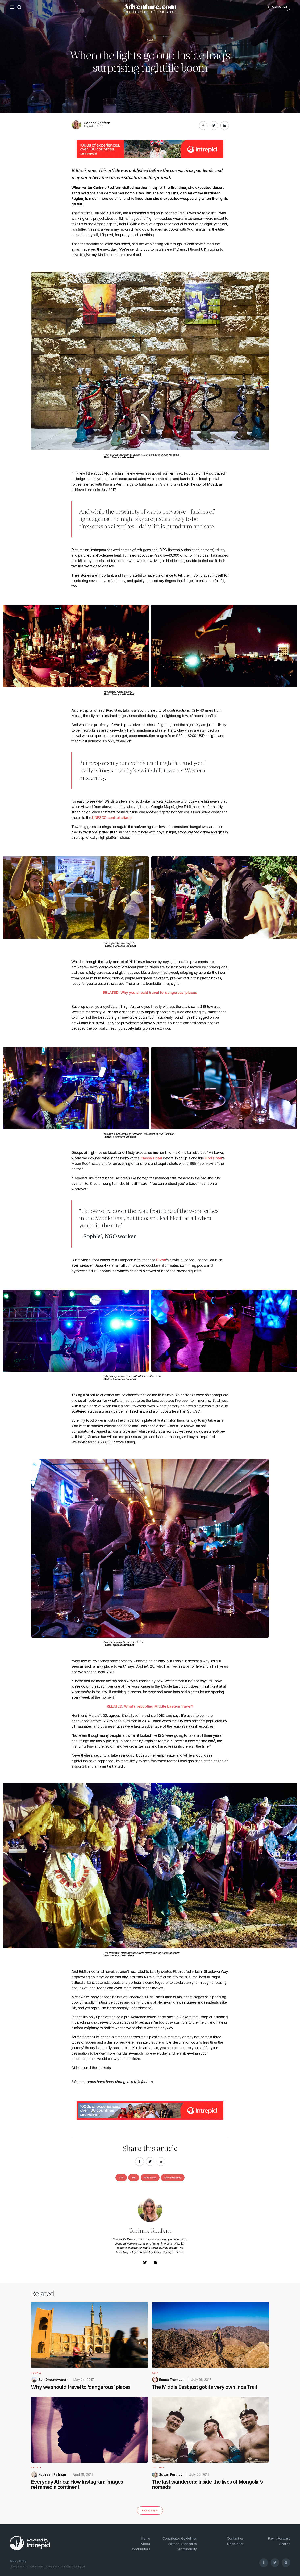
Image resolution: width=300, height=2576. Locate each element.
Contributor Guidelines (179, 2538)
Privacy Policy (18, 2561)
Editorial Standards (182, 2544)
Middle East (150, 2177)
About (145, 2544)
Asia (150, 40)
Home (145, 2538)
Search (284, 2544)
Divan (161, 1260)
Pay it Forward (279, 7)
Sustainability (187, 2549)
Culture (158, 2467)
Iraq (134, 2177)
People (36, 2372)
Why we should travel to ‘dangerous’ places (80, 2387)
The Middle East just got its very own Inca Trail (204, 2387)
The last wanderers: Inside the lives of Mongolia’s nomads (207, 2484)
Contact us (235, 2538)
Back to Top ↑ (150, 2510)
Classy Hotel (151, 1158)
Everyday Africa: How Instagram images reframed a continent (77, 2484)
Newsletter (235, 2544)
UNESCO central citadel (112, 817)
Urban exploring (172, 2177)
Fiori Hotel (213, 1158)
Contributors (140, 2549)
